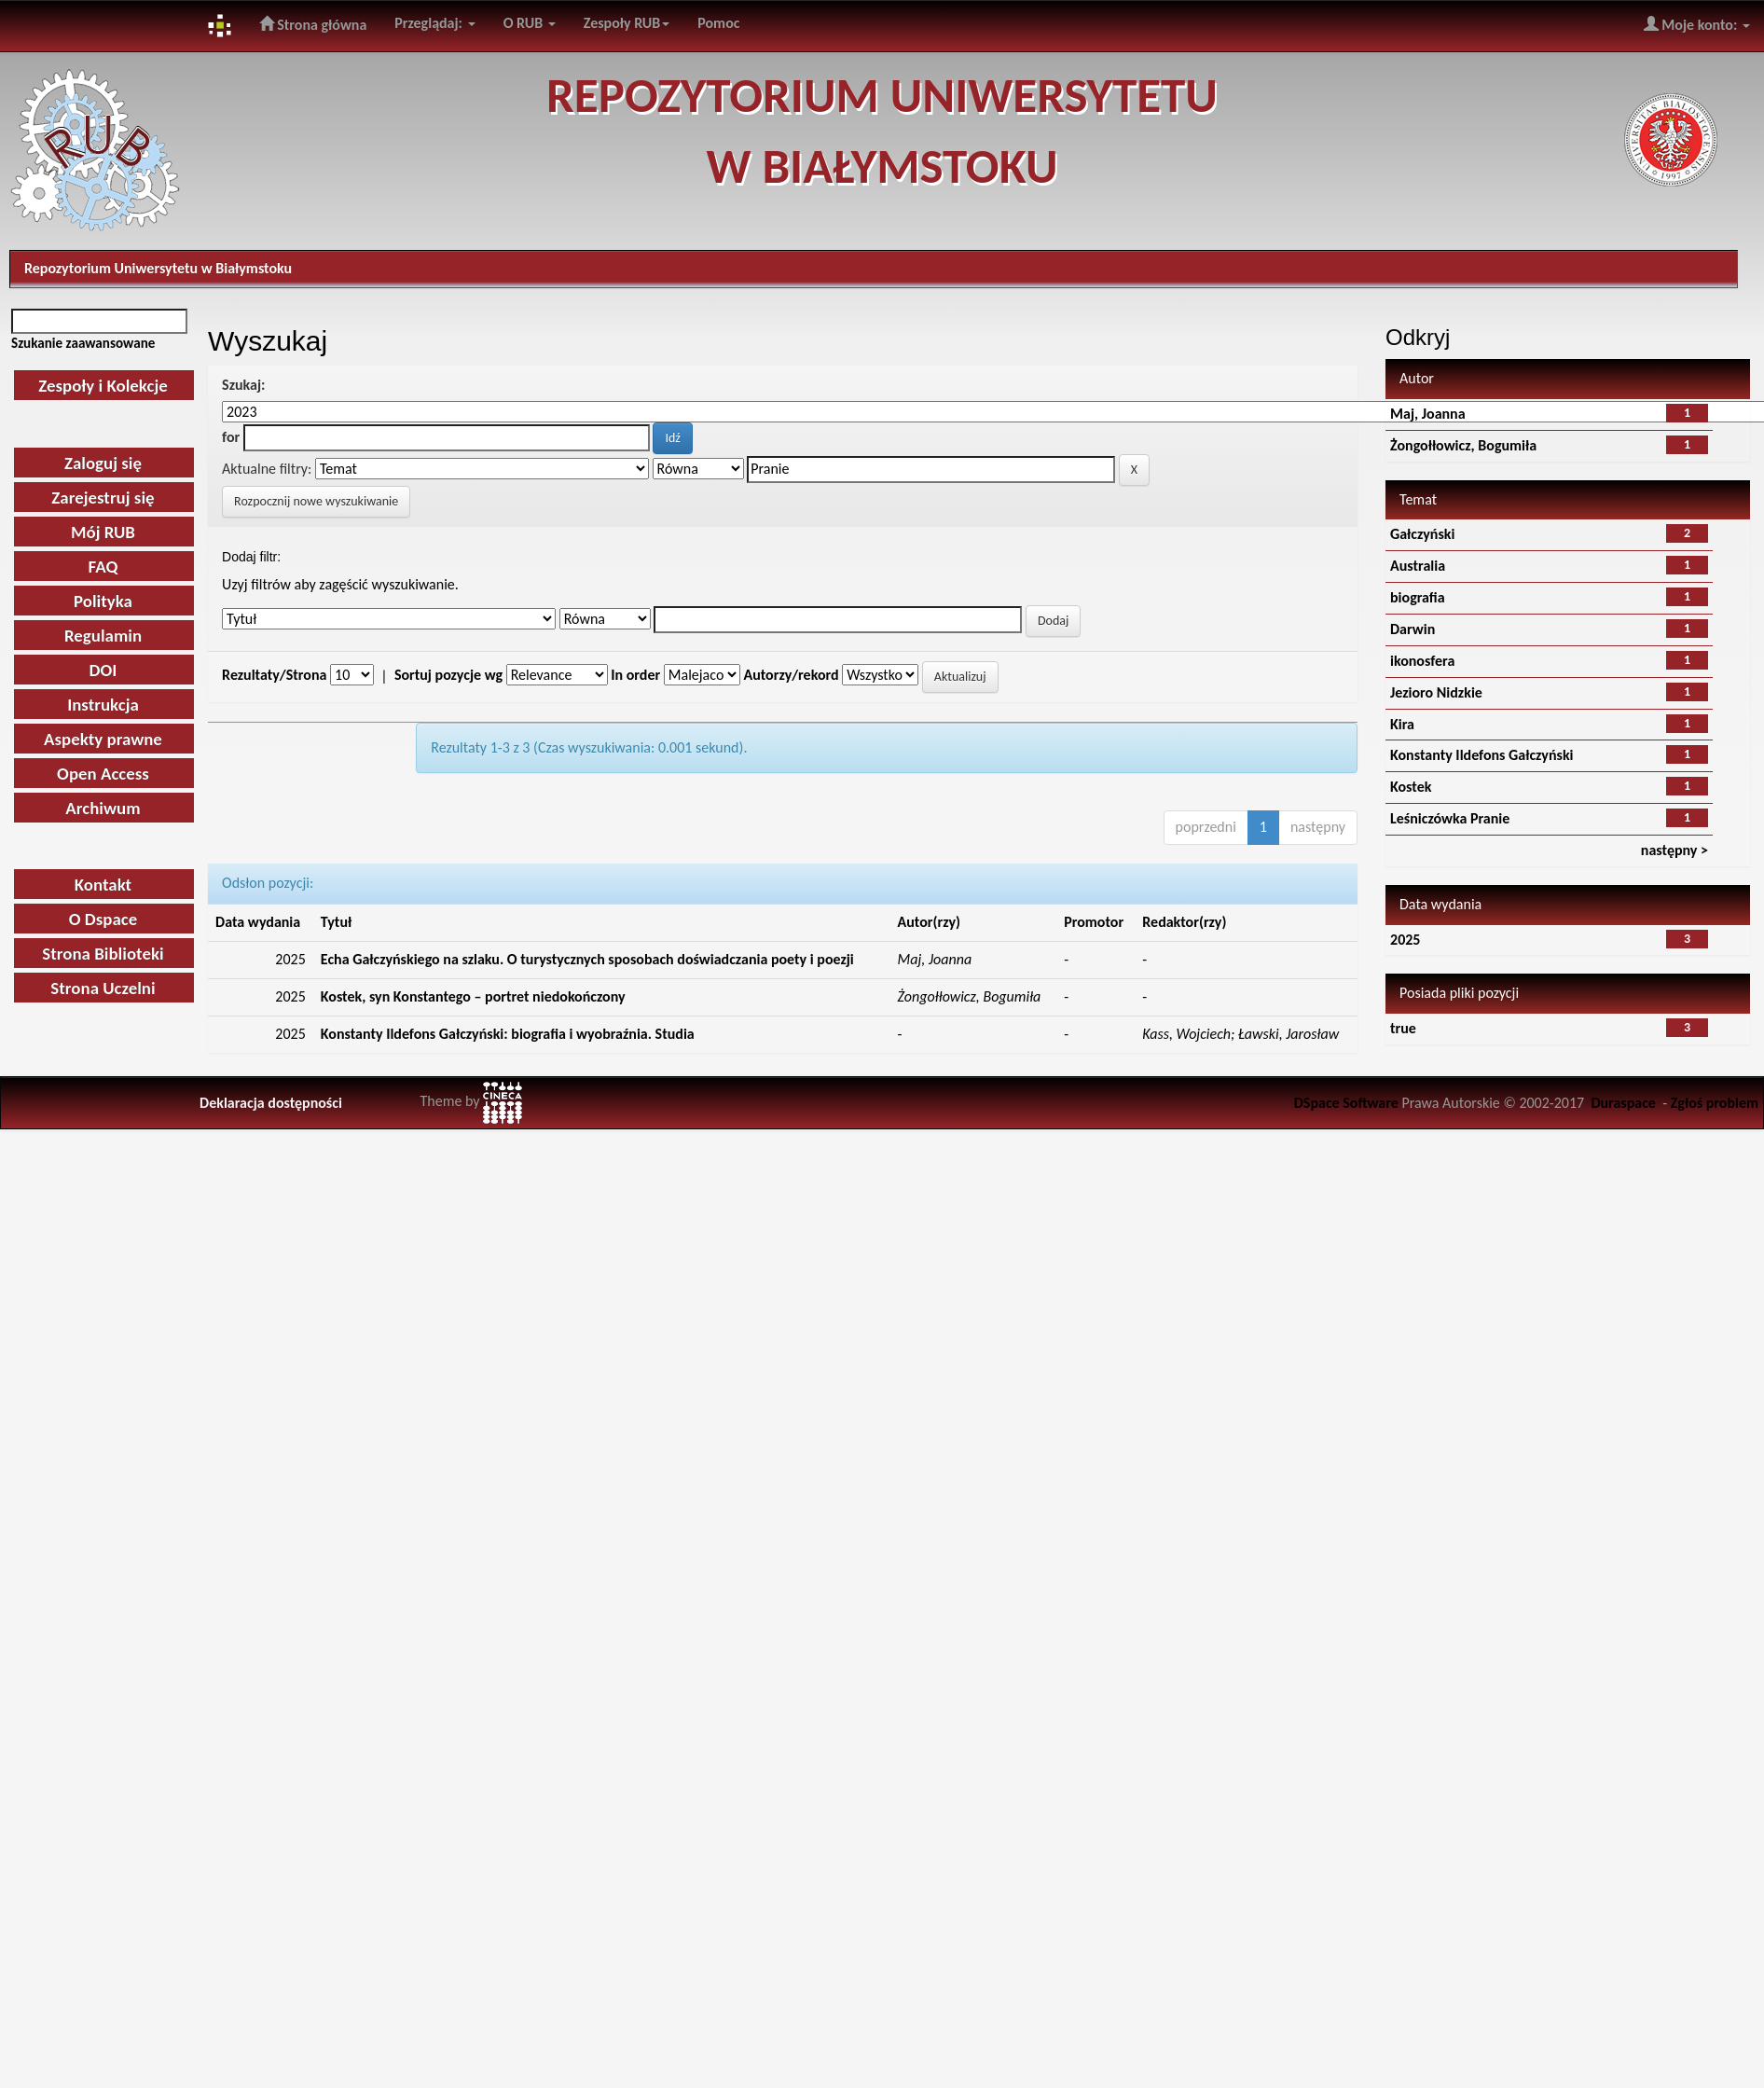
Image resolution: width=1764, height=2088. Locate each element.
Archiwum (102, 808)
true (1403, 1028)
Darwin (1412, 629)
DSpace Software (1346, 1103)
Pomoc (718, 23)
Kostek (1410, 786)
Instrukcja (103, 704)
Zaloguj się (103, 463)
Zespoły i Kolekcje (103, 385)
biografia (1417, 597)
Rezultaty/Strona (274, 675)
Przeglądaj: (434, 23)
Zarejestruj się (102, 497)
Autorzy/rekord (790, 675)
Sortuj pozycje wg (448, 675)
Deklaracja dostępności (271, 1103)
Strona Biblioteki (102, 953)
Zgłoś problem (1714, 1103)
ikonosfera (1422, 661)
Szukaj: (243, 385)
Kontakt (103, 884)
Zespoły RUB (627, 23)
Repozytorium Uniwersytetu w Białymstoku (158, 268)
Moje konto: (1697, 24)
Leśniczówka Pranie (1449, 818)
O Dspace (103, 919)
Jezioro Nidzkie (1436, 692)
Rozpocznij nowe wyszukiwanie (316, 501)
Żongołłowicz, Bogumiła (1463, 445)
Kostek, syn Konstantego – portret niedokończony (473, 996)
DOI (103, 670)
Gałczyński (1422, 534)
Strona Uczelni (102, 988)
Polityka (103, 601)
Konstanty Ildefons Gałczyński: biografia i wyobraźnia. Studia (508, 1034)
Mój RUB (103, 532)
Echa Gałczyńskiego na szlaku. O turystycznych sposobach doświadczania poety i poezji (587, 959)
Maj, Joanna (1428, 413)
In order (635, 675)
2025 (1405, 939)
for (231, 437)
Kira (1402, 724)
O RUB (529, 23)
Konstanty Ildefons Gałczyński (1481, 755)
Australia (1417, 565)
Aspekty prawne (103, 739)
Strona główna (313, 24)
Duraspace (1623, 1103)
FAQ (103, 566)
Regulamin (103, 635)
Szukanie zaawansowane (83, 343)
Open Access (103, 773)
